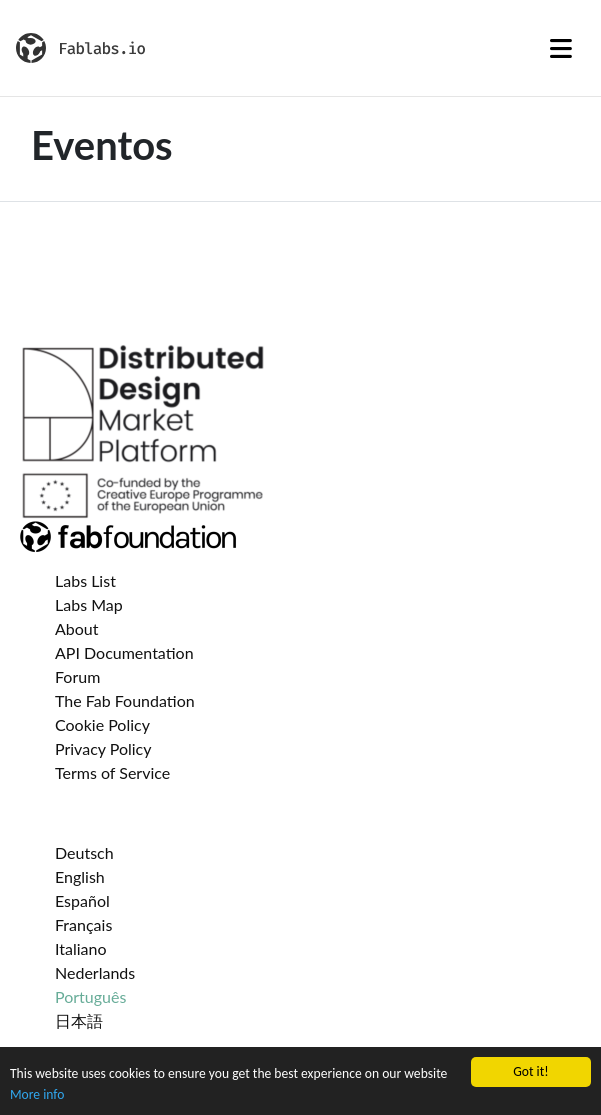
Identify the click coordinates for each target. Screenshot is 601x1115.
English (80, 876)
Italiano (81, 948)
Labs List (85, 580)
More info (37, 1094)
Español (82, 900)
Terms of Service (112, 772)
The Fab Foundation (125, 700)
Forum (77, 676)
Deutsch (84, 852)
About (77, 628)
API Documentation (124, 652)
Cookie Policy (102, 724)
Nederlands (95, 972)
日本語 (79, 1020)
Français (83, 924)
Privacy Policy (103, 748)
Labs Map (89, 604)
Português (90, 996)
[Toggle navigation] (561, 48)
